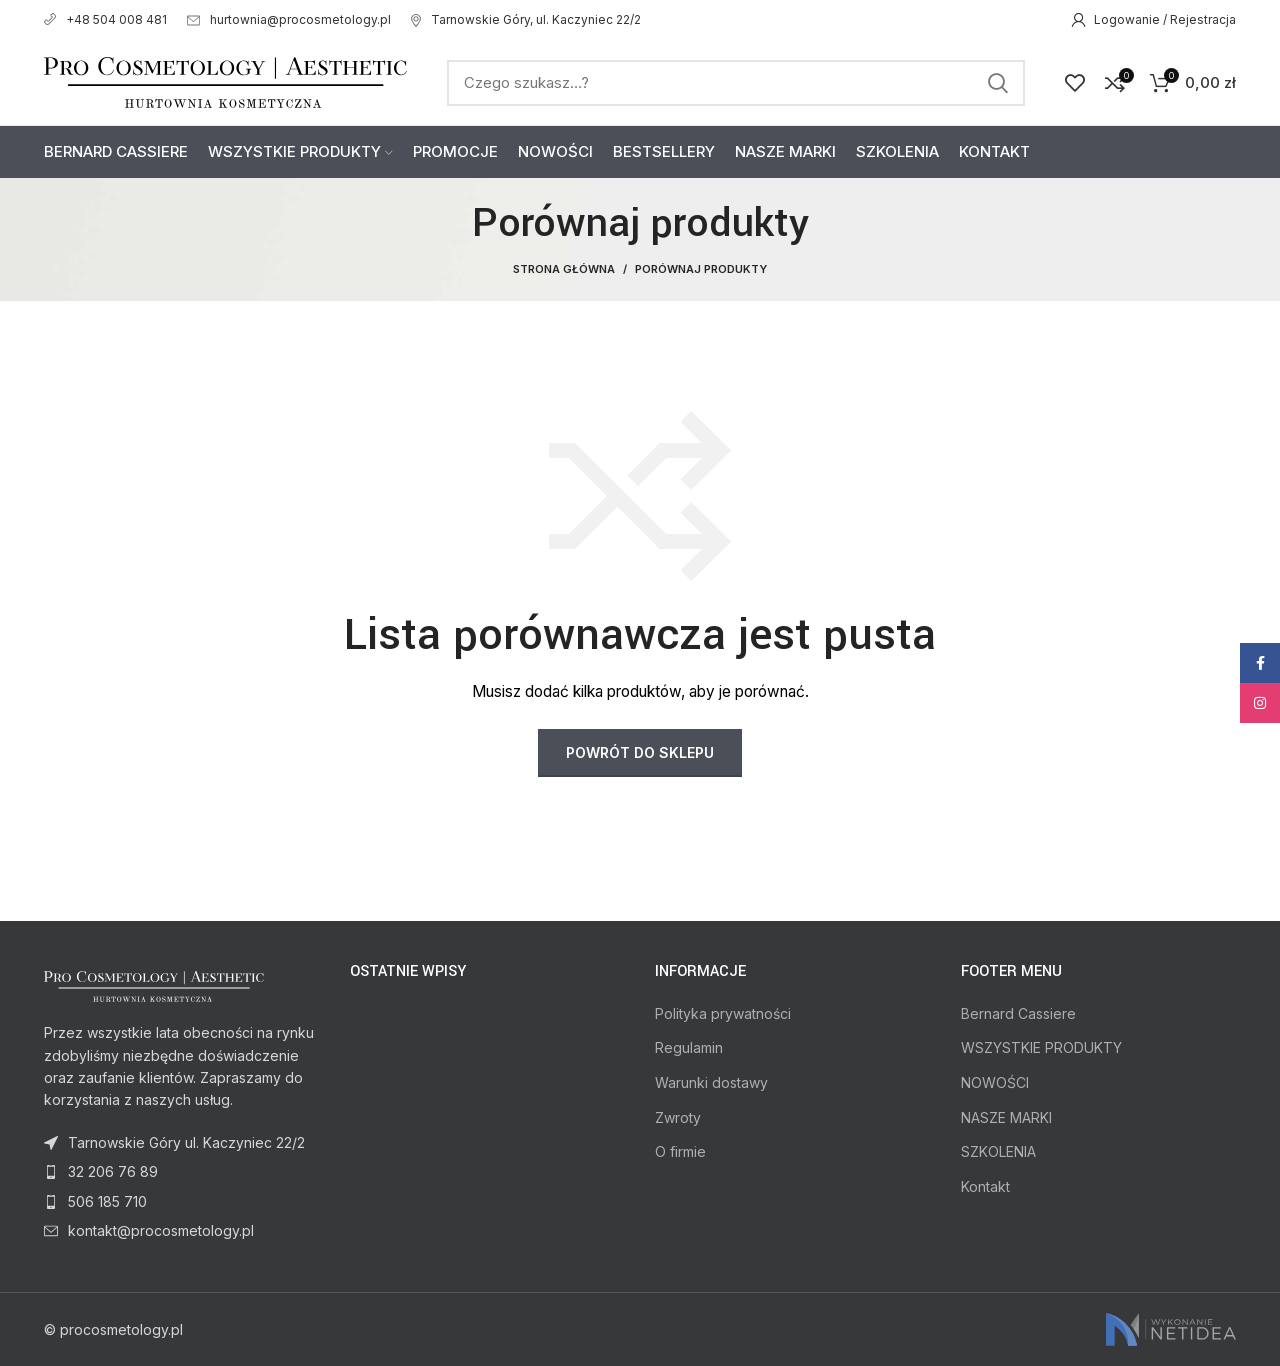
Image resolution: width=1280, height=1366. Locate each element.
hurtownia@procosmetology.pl (289, 19)
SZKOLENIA (998, 1151)
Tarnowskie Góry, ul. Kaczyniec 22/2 (526, 19)
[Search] (736, 83)
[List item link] (182, 1172)
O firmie (680, 1151)
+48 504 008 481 (105, 19)
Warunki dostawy (711, 1082)
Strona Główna (564, 269)
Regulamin (689, 1047)
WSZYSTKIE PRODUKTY (1041, 1047)
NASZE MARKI (1006, 1117)
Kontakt (985, 1186)
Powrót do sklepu (640, 752)
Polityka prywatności (723, 1013)
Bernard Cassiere (1018, 1013)
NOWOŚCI (995, 1082)
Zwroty (678, 1117)
